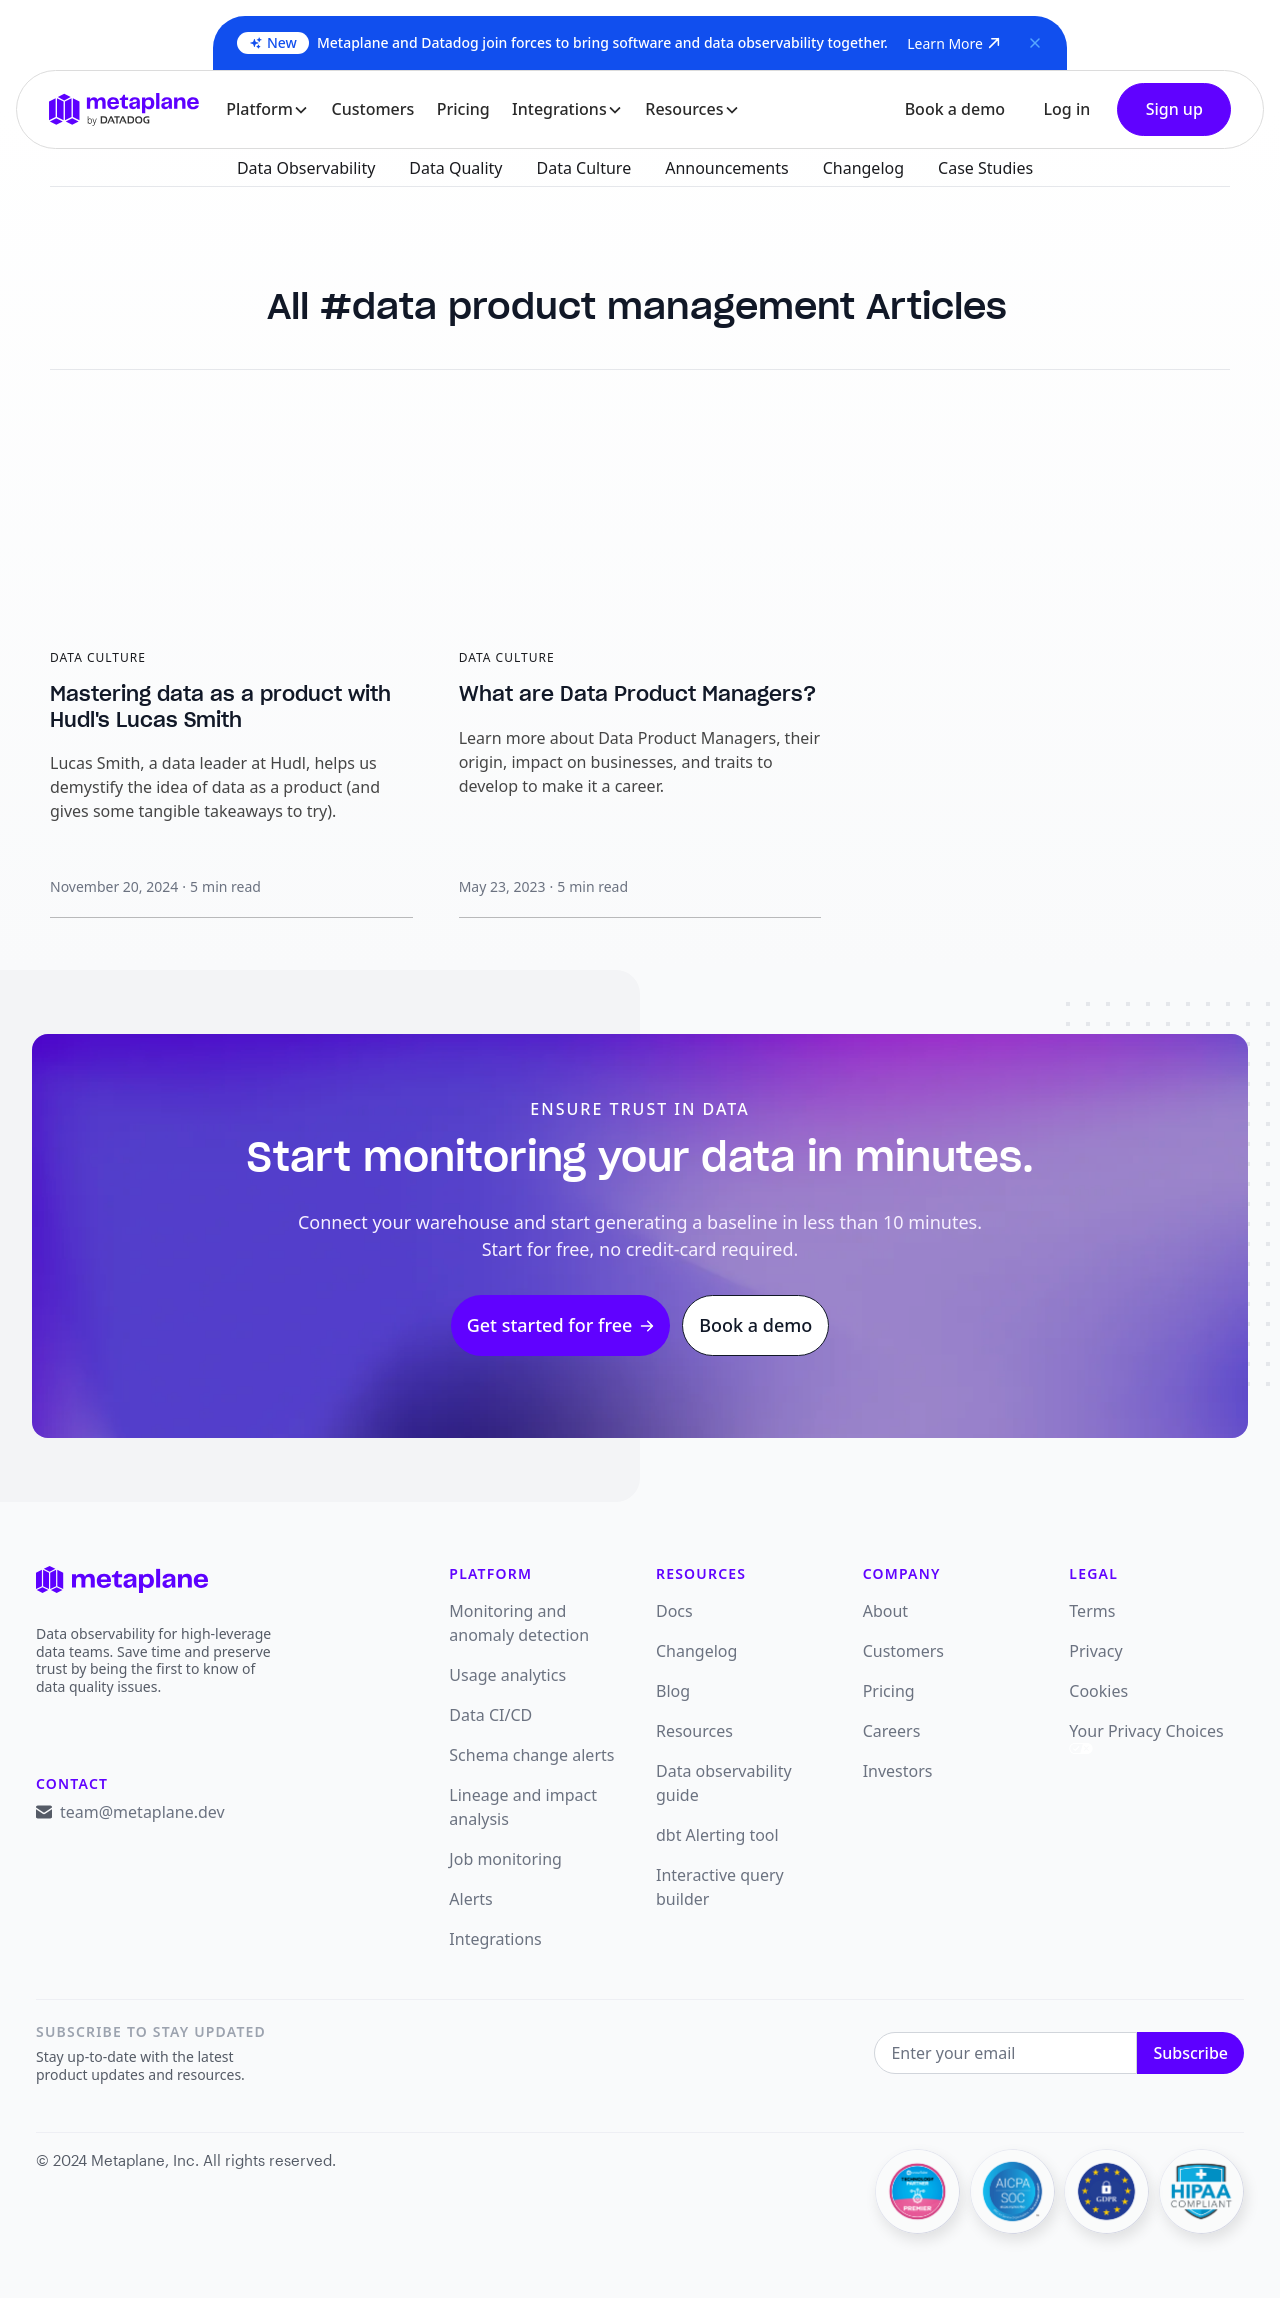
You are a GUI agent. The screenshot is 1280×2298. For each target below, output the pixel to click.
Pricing (463, 109)
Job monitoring (505, 1859)
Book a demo (955, 109)
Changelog (696, 1651)
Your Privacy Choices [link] (1146, 1737)
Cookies (1098, 1691)
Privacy (1095, 1651)
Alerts (470, 1899)
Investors (898, 1771)
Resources (694, 1731)
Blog (673, 1691)
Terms (1092, 1611)
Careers (892, 1731)
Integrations (495, 1939)
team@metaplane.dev (142, 1812)
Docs (674, 1611)
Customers (373, 109)
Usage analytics (507, 1675)
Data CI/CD (490, 1715)
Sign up (1174, 109)
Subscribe (1190, 2053)
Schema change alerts (531, 1755)
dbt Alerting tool (717, 1835)
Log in (1066, 109)
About (885, 1611)
